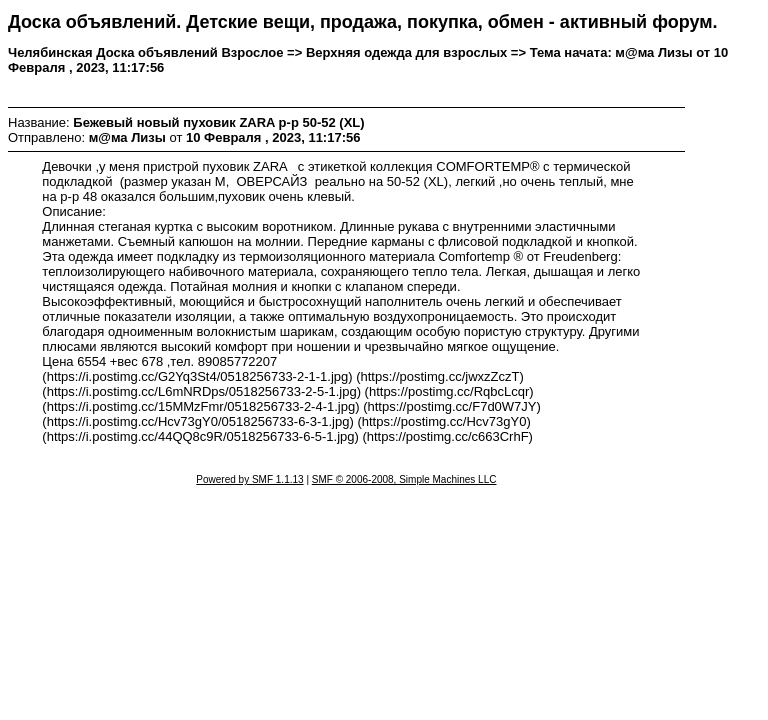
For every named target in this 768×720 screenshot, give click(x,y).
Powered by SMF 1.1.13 (249, 479)
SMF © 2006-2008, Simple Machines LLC (404, 479)
